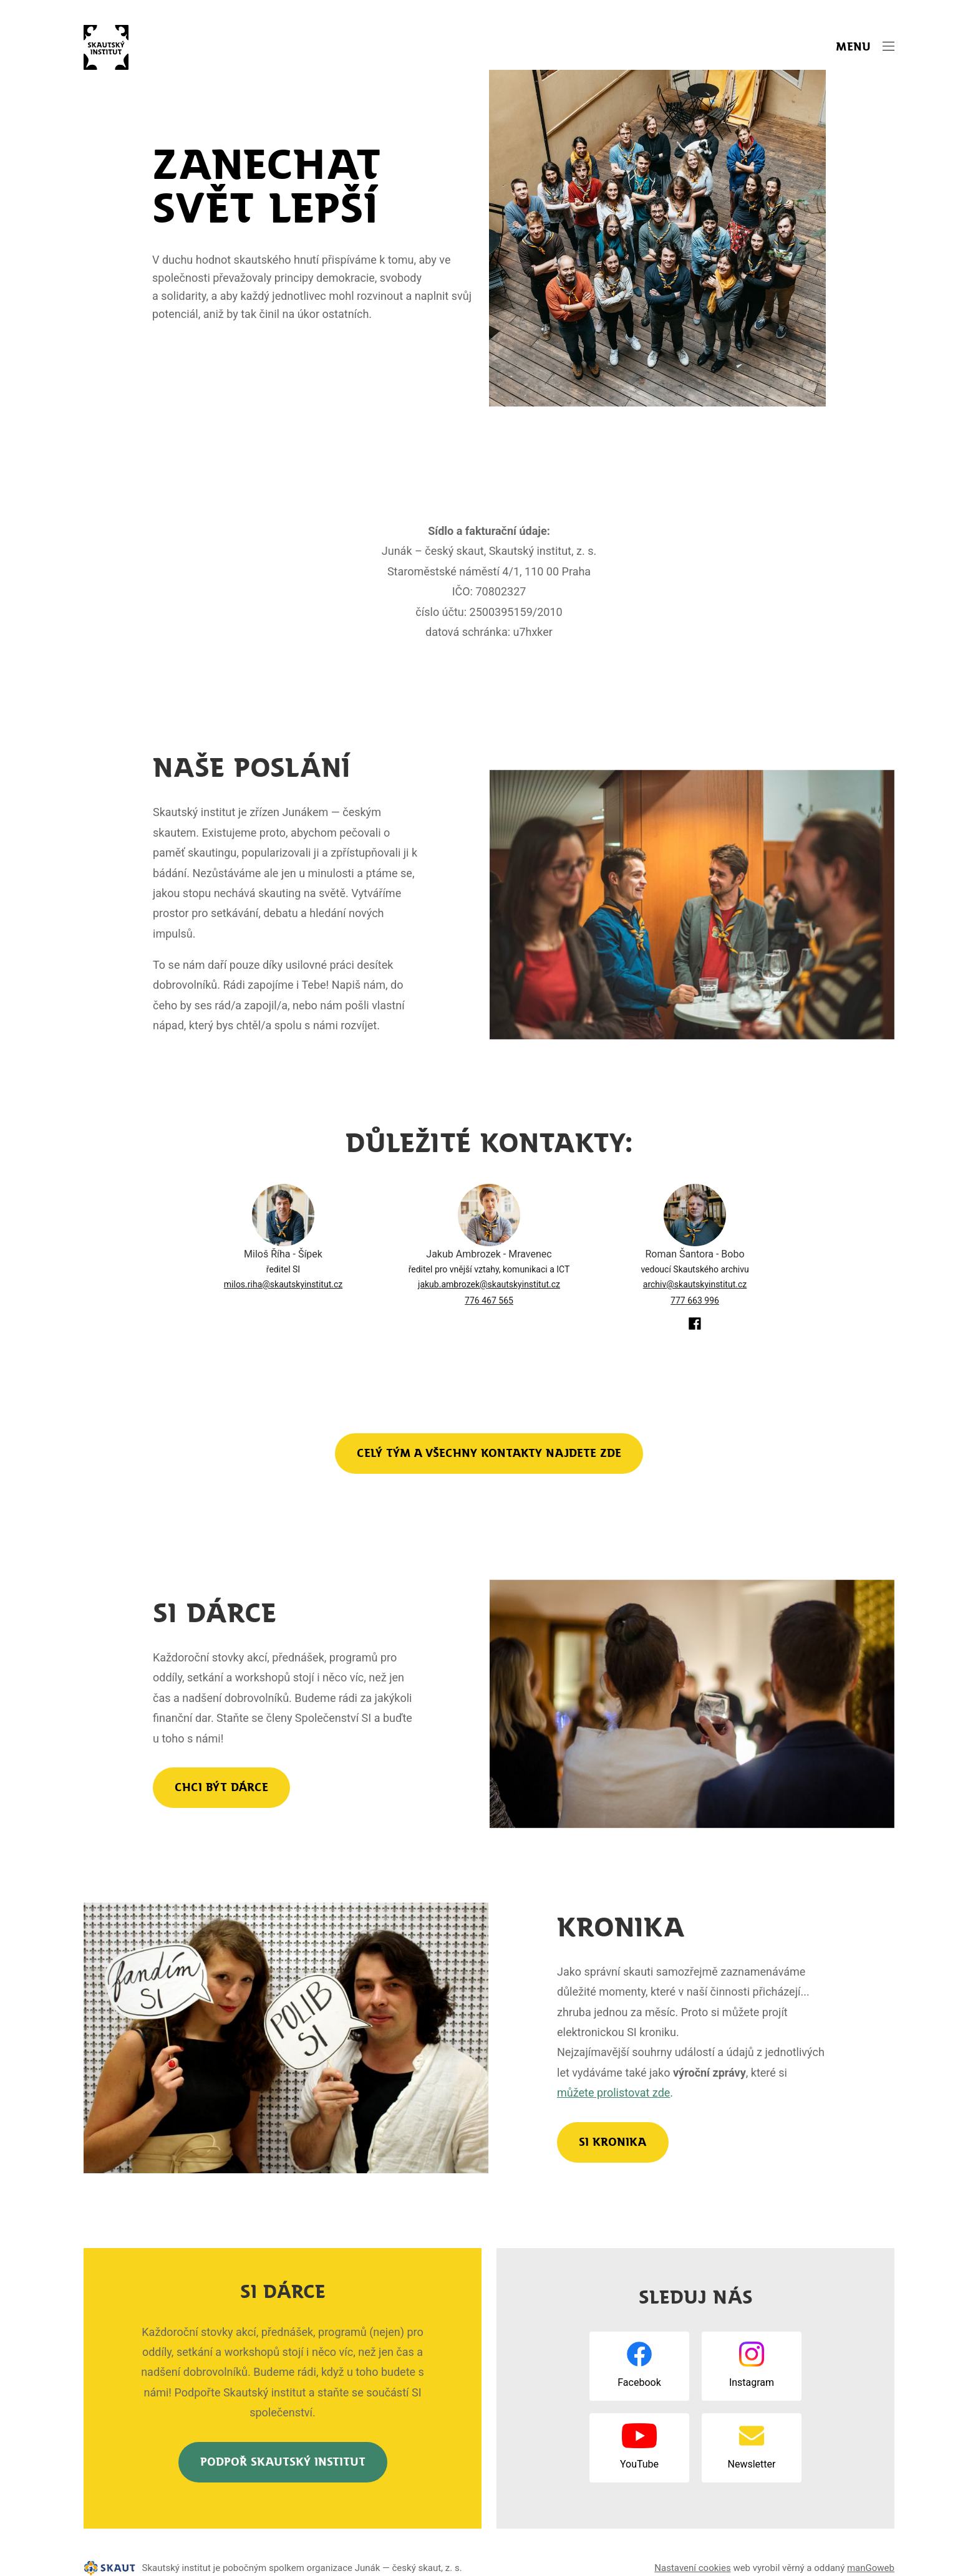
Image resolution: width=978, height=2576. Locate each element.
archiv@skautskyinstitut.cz (695, 1284)
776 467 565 (489, 1300)
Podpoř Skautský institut (283, 2462)
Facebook (639, 2382)
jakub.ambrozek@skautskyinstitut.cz (489, 1284)
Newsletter (752, 2464)
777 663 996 (695, 1300)
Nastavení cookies (692, 2568)
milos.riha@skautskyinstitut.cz (283, 1284)
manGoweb (870, 2568)
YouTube (639, 2464)
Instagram (751, 2382)
